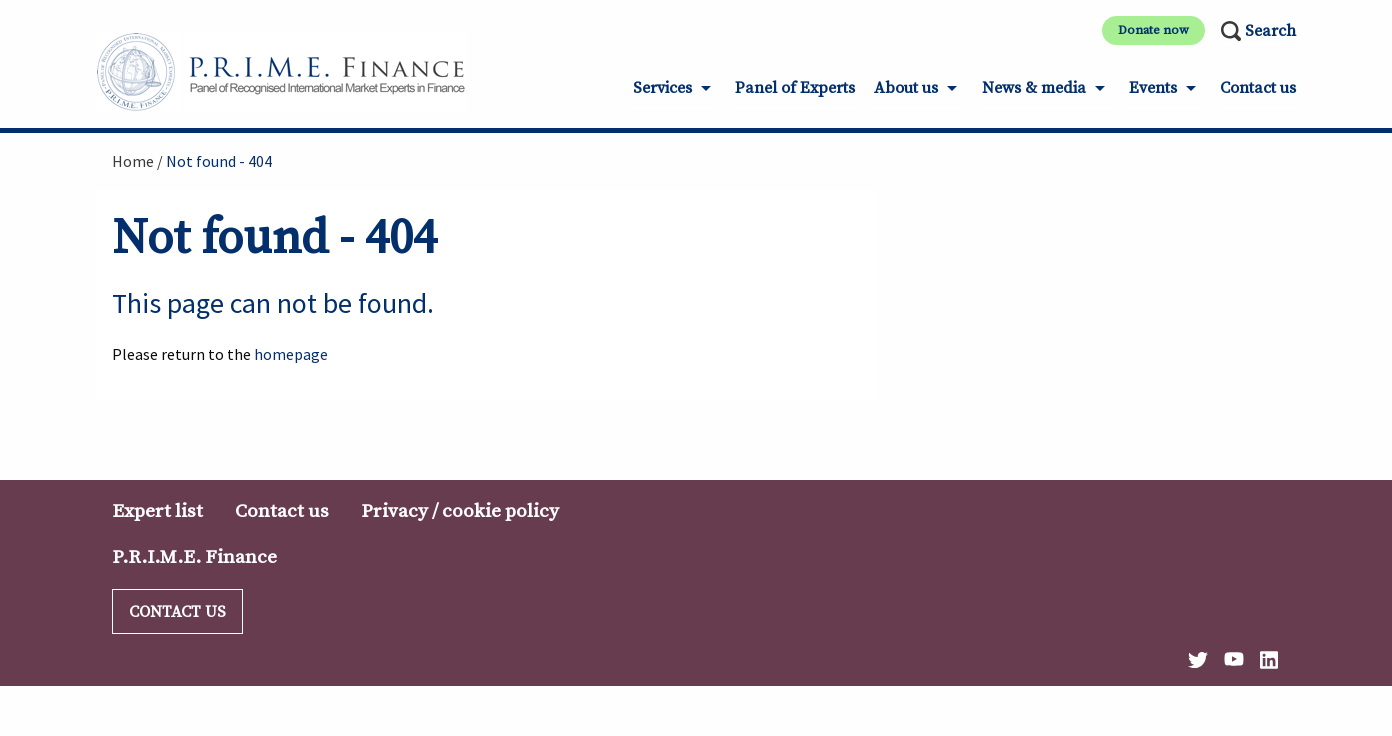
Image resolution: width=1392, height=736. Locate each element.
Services (662, 88)
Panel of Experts (795, 88)
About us (906, 88)
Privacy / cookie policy (460, 511)
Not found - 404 (219, 161)
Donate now (1153, 30)
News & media (1034, 88)
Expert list (157, 511)
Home (133, 161)
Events (1153, 88)
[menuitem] (674, 94)
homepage (291, 354)
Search (1270, 31)
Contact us (1258, 88)
